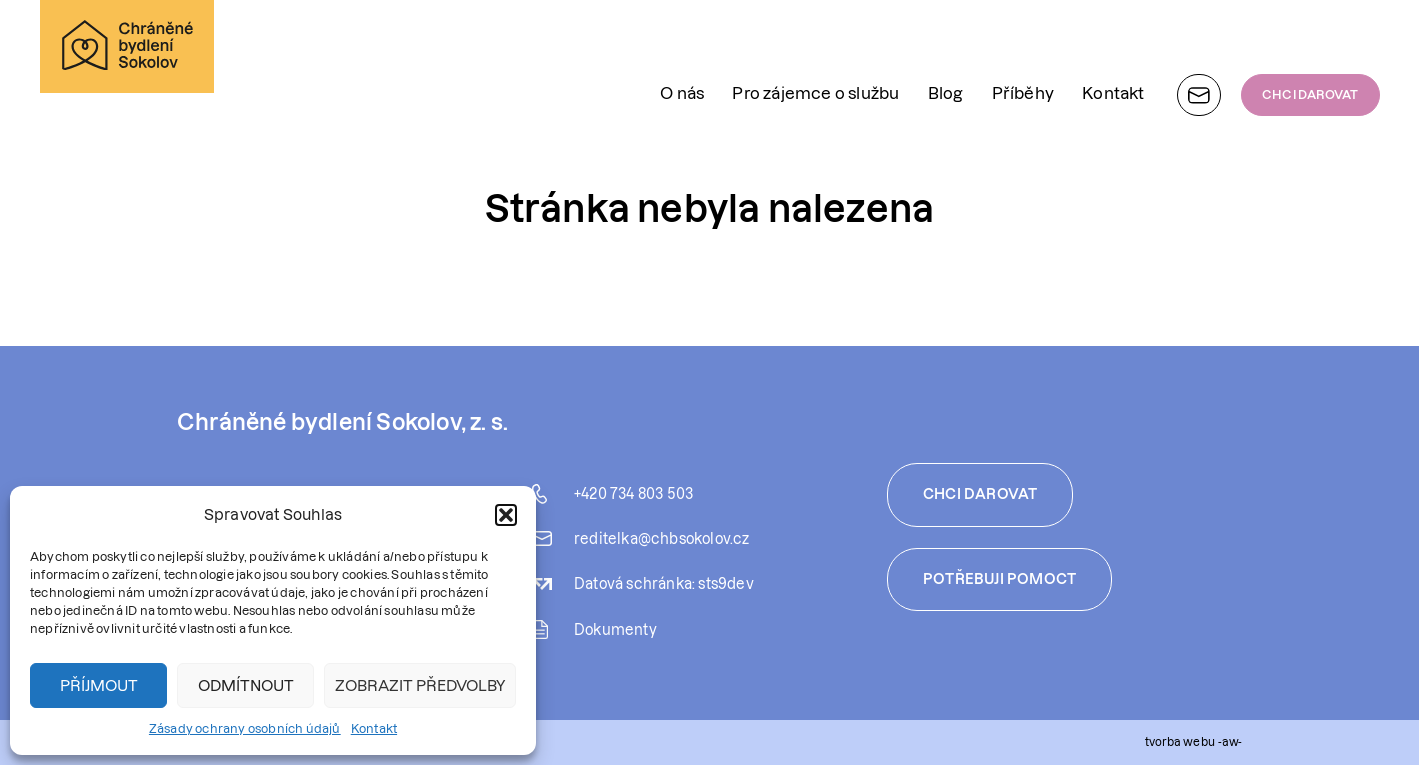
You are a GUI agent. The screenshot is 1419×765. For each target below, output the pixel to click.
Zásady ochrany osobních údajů (245, 728)
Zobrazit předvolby (420, 685)
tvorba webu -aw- (1193, 741)
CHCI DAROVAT (1310, 45)
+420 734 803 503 (633, 494)
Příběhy (1023, 44)
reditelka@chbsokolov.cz (662, 539)
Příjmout (99, 685)
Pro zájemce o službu (815, 44)
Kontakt (374, 728)
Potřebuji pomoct (999, 579)
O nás (682, 44)
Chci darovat (980, 494)
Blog (946, 44)
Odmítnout (246, 685)
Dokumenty (615, 630)
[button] (506, 515)
